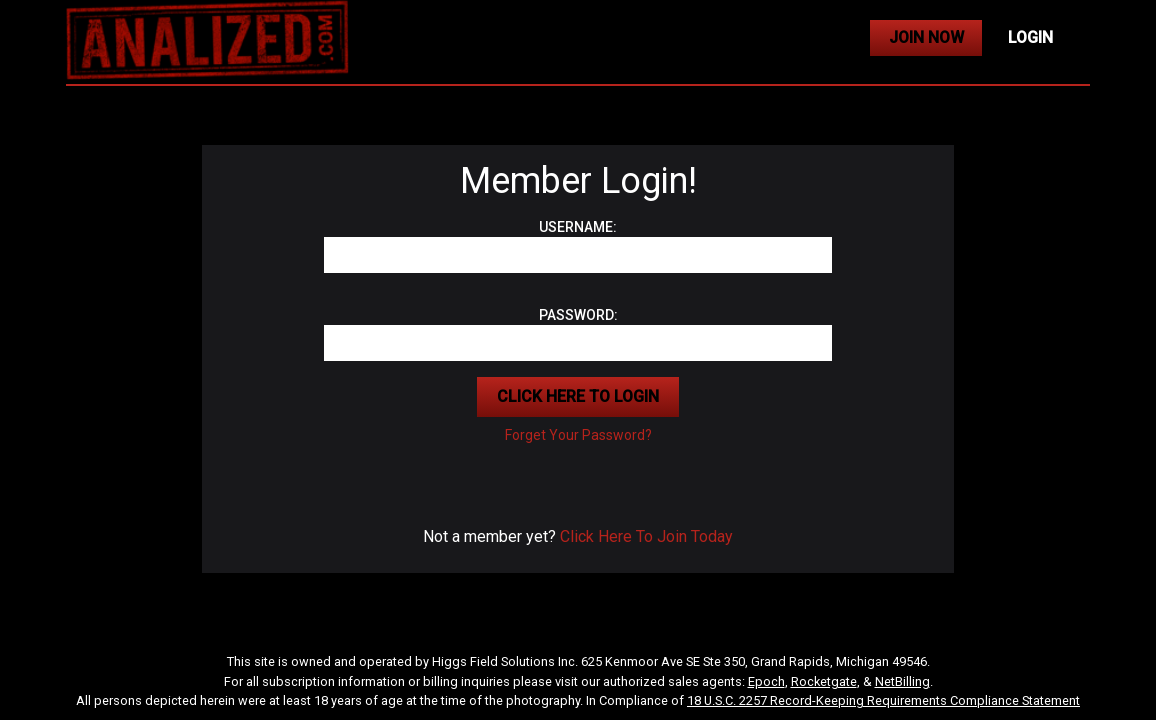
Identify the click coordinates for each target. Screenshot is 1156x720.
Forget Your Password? (578, 435)
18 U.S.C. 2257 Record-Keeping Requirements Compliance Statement (883, 700)
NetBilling (902, 681)
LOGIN (1030, 37)
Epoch (766, 681)
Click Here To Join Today (646, 536)
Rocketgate (824, 681)
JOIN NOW (926, 37)
